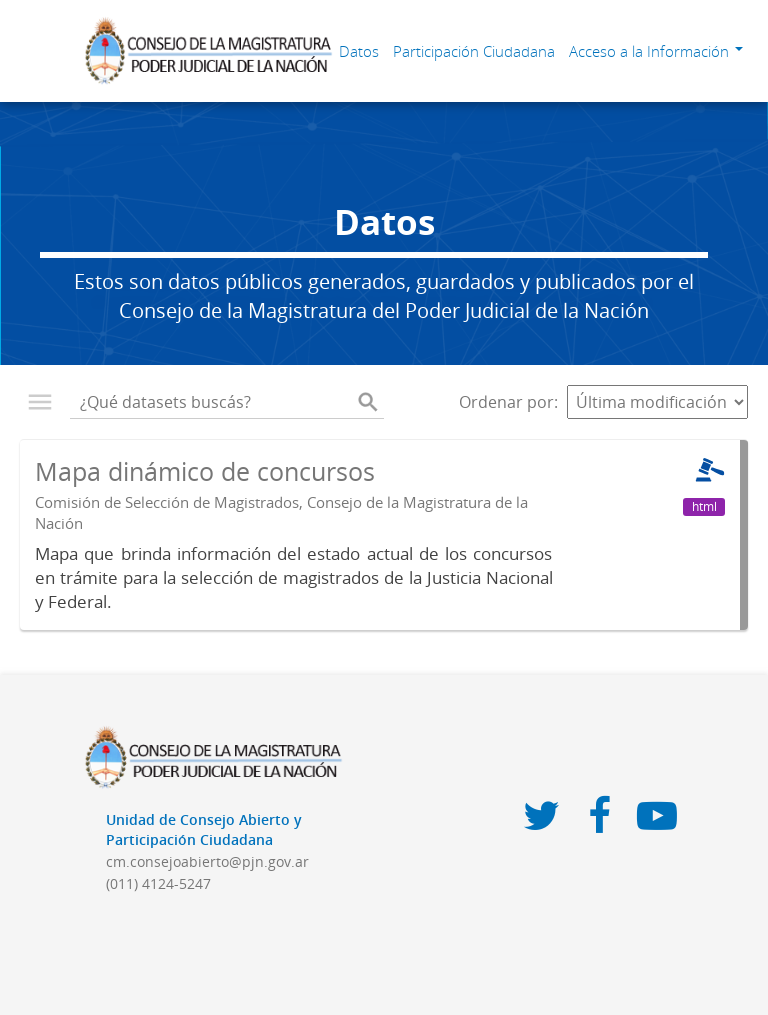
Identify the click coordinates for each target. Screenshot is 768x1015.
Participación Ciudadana (474, 51)
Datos (359, 51)
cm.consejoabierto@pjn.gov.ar (207, 861)
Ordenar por (506, 402)
